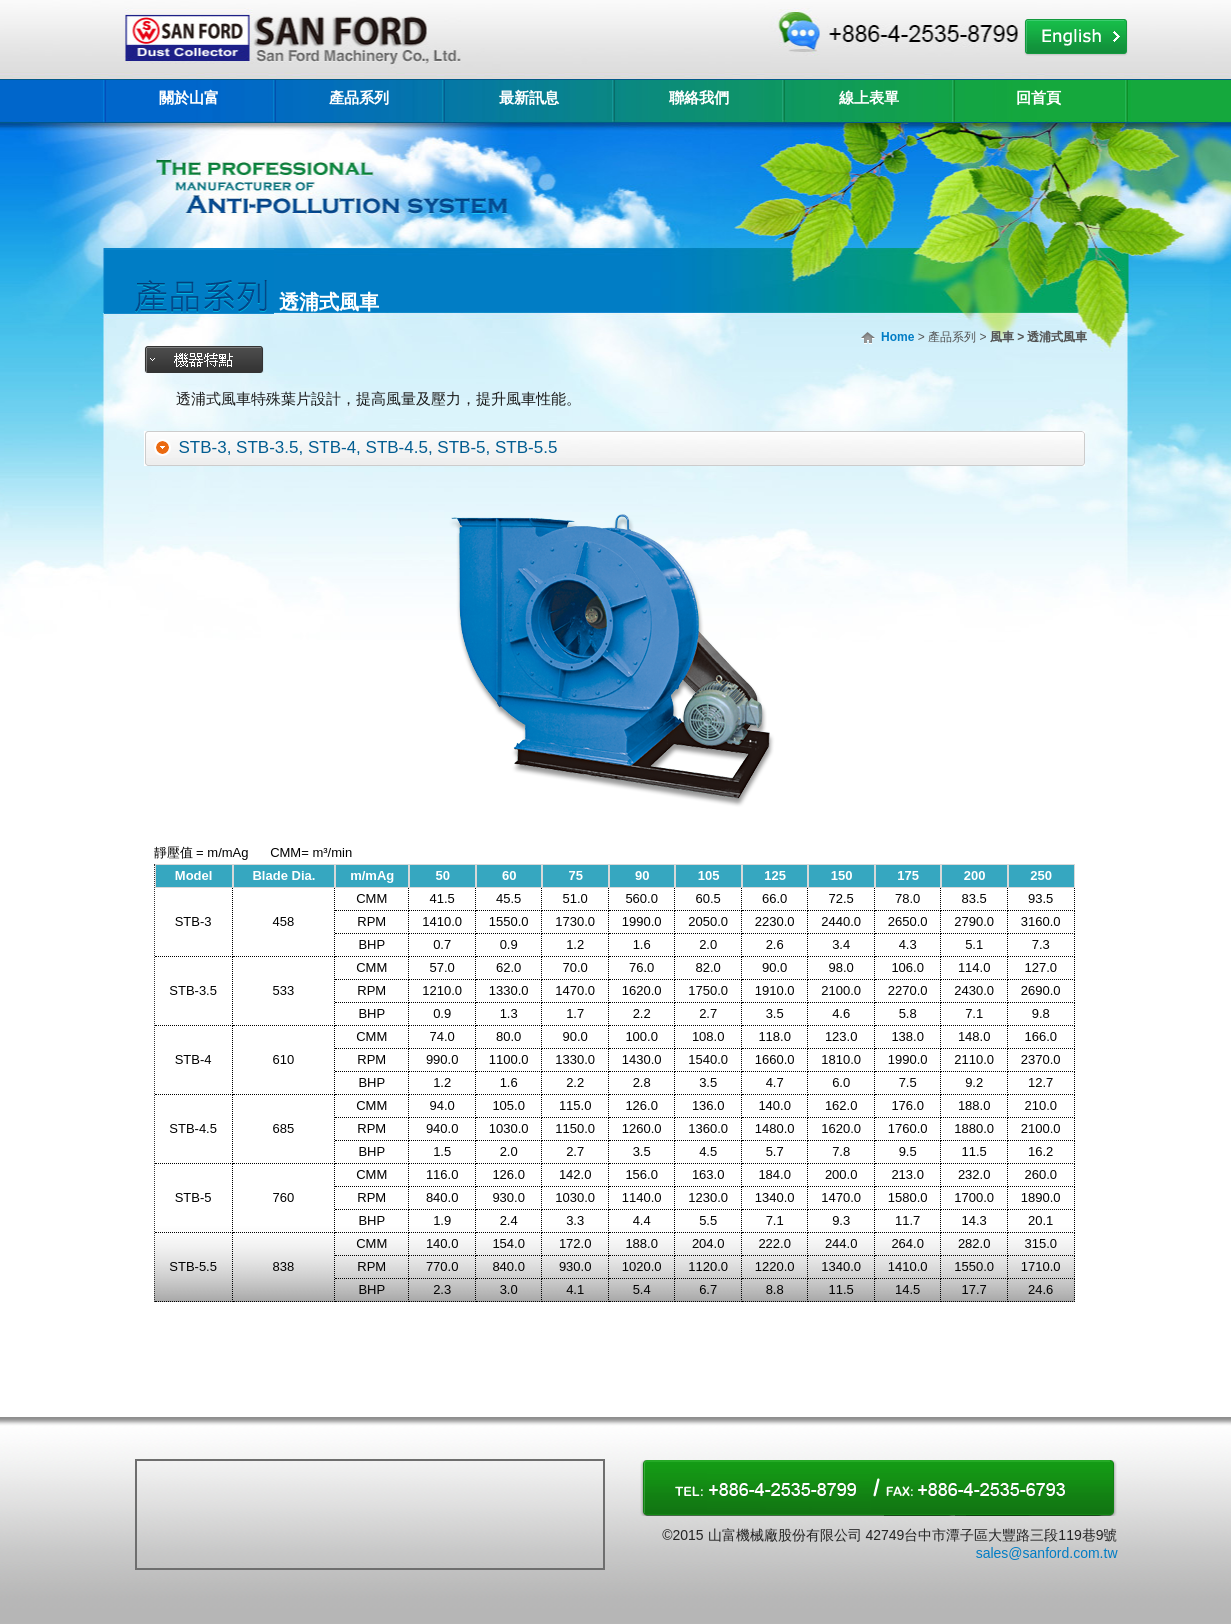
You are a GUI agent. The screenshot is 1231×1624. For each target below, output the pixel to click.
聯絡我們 (699, 98)
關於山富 (189, 98)
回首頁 (1038, 98)
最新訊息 (529, 98)
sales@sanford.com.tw (1047, 1553)
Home (897, 337)
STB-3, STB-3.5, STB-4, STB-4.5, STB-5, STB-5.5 (368, 447)
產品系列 (359, 98)
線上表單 (869, 98)
